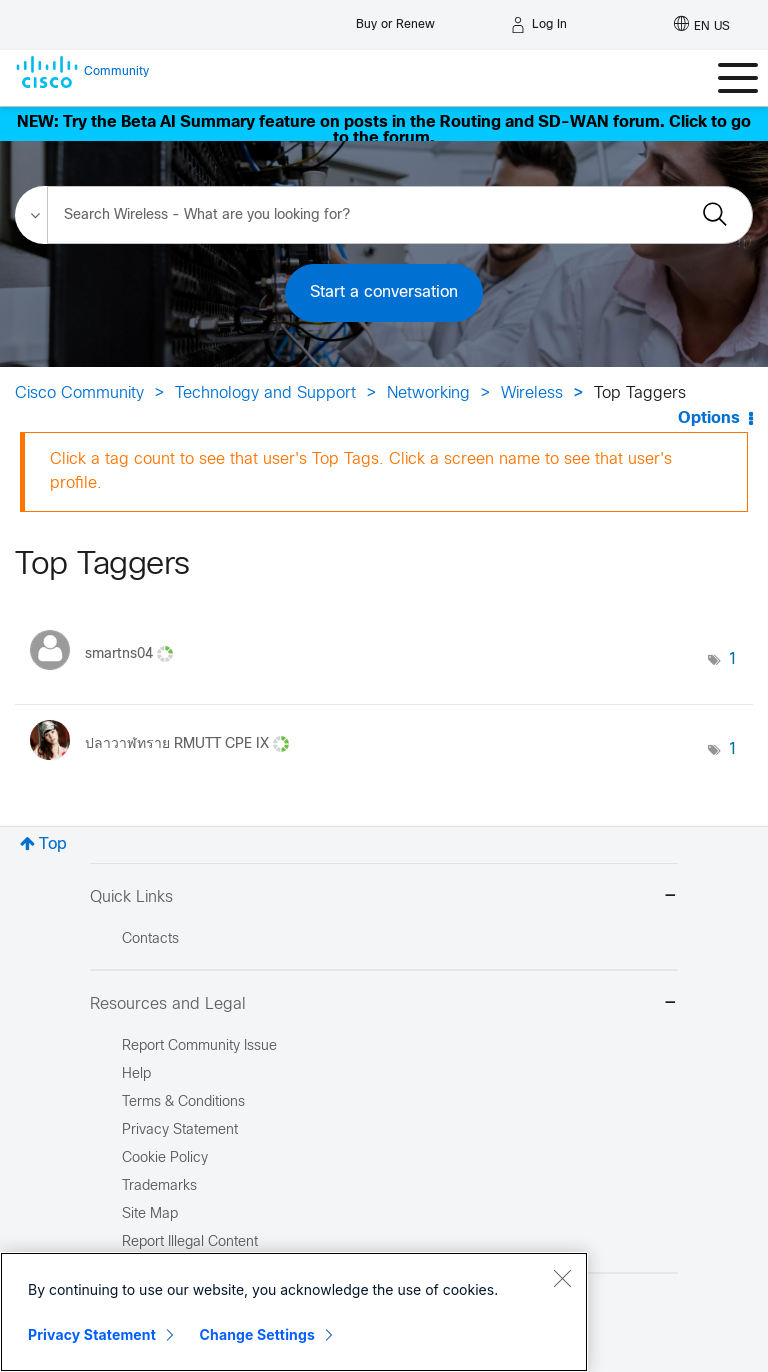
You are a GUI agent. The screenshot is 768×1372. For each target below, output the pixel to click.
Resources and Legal (384, 1004)
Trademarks (159, 1186)
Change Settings (257, 1334)
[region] (294, 1312)
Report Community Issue (199, 1046)
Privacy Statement (92, 1334)
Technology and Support (265, 393)
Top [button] (53, 844)
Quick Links (384, 897)
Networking (428, 393)
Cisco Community (79, 393)
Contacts (150, 939)
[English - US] (702, 25)
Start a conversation (384, 292)
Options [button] (709, 418)
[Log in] (539, 25)
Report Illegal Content (190, 1242)
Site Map (150, 1214)
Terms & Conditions (183, 1102)
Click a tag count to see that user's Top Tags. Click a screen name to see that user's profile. (361, 471)
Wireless (532, 393)
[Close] (562, 1278)
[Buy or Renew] (395, 19)
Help (136, 1074)
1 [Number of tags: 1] (733, 659)
